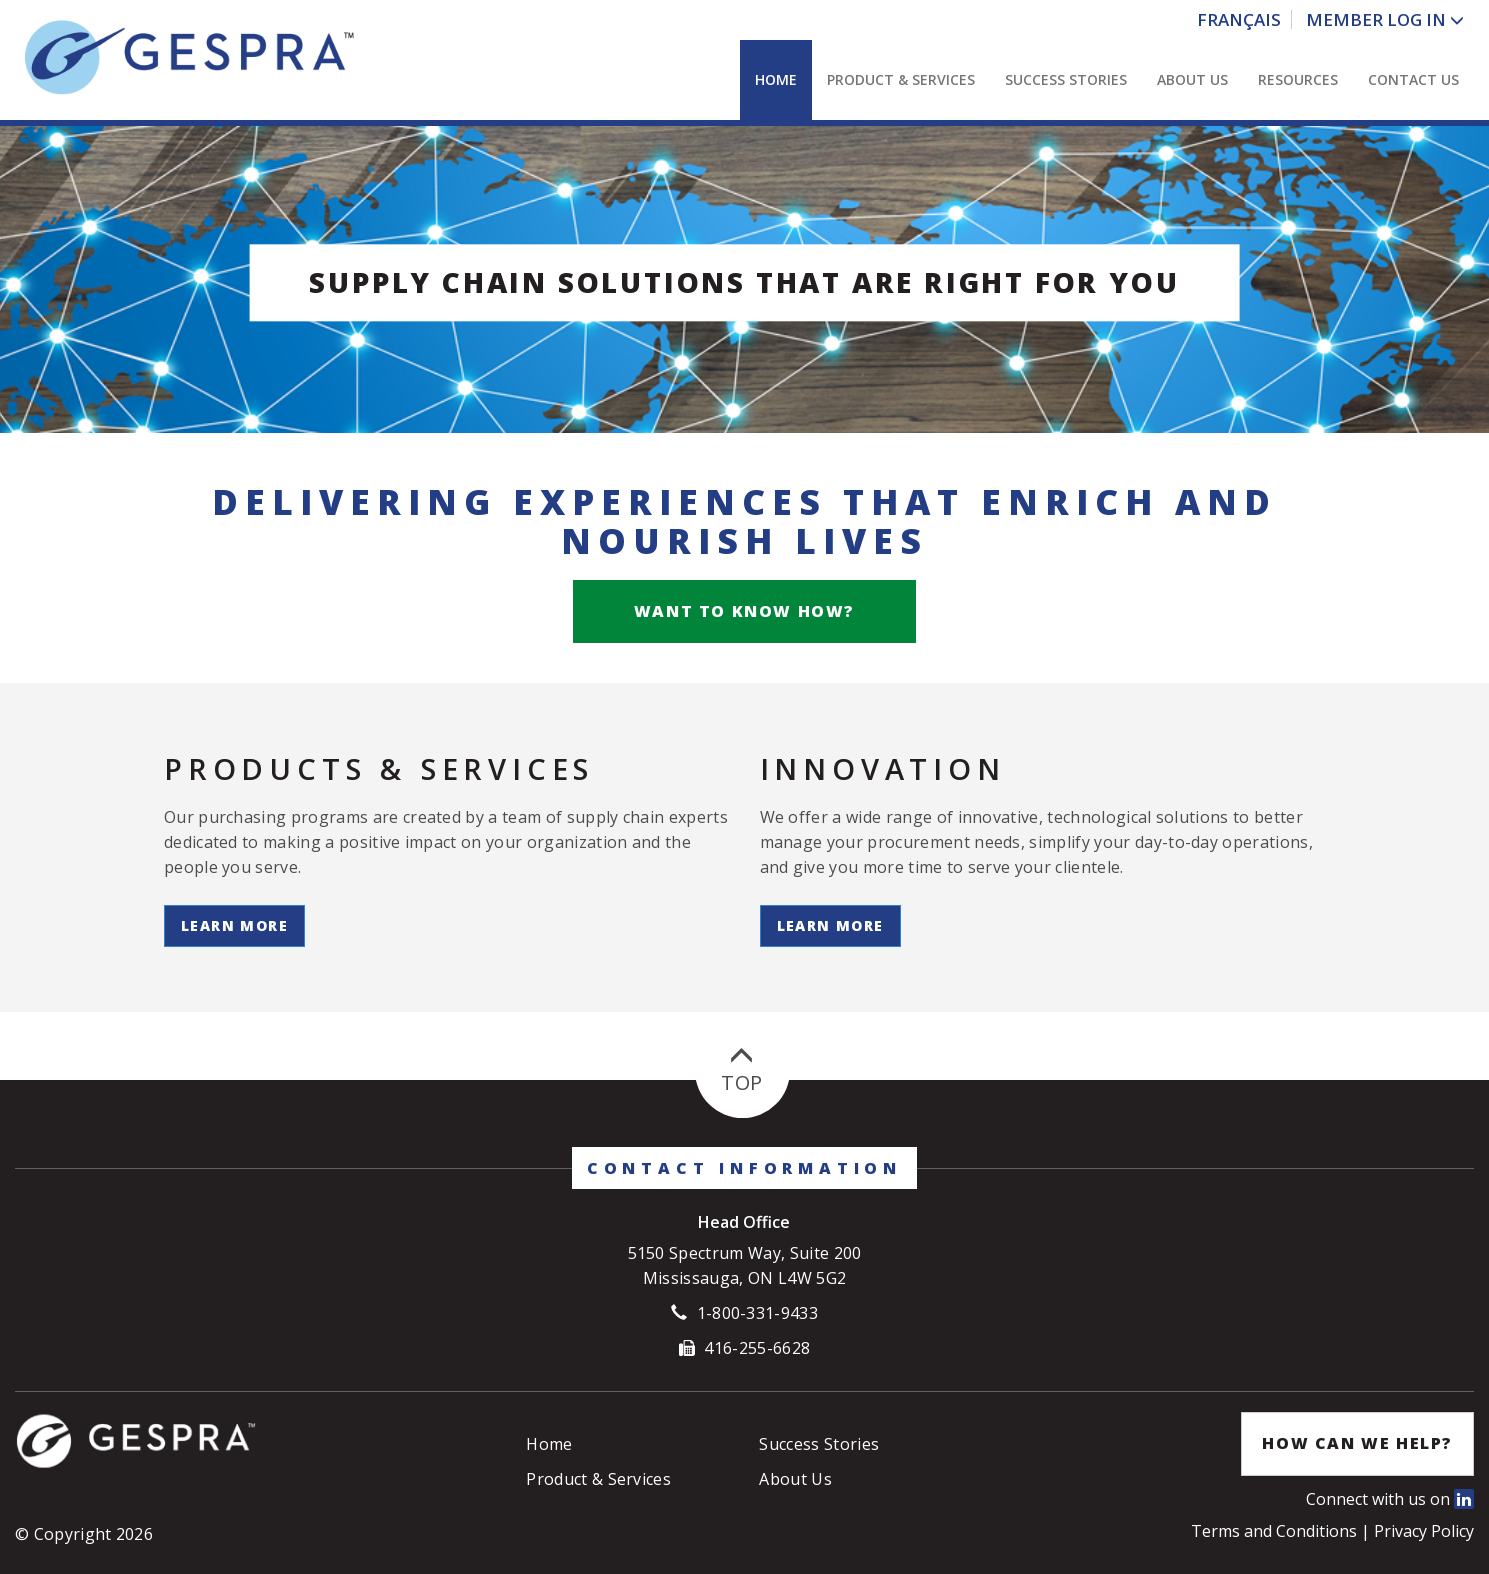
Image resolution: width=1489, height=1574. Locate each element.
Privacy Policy (1424, 1531)
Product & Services (901, 79)
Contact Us (1413, 79)
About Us (1192, 79)
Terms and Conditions (1276, 1531)
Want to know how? (744, 611)
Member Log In (1376, 19)
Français (1239, 19)
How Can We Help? (1357, 1443)
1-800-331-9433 (757, 1313)
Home (776, 79)
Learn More (234, 925)
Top (741, 1070)
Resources (1298, 79)
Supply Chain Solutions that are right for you (744, 282)
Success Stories (1066, 79)
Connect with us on (1390, 1499)
